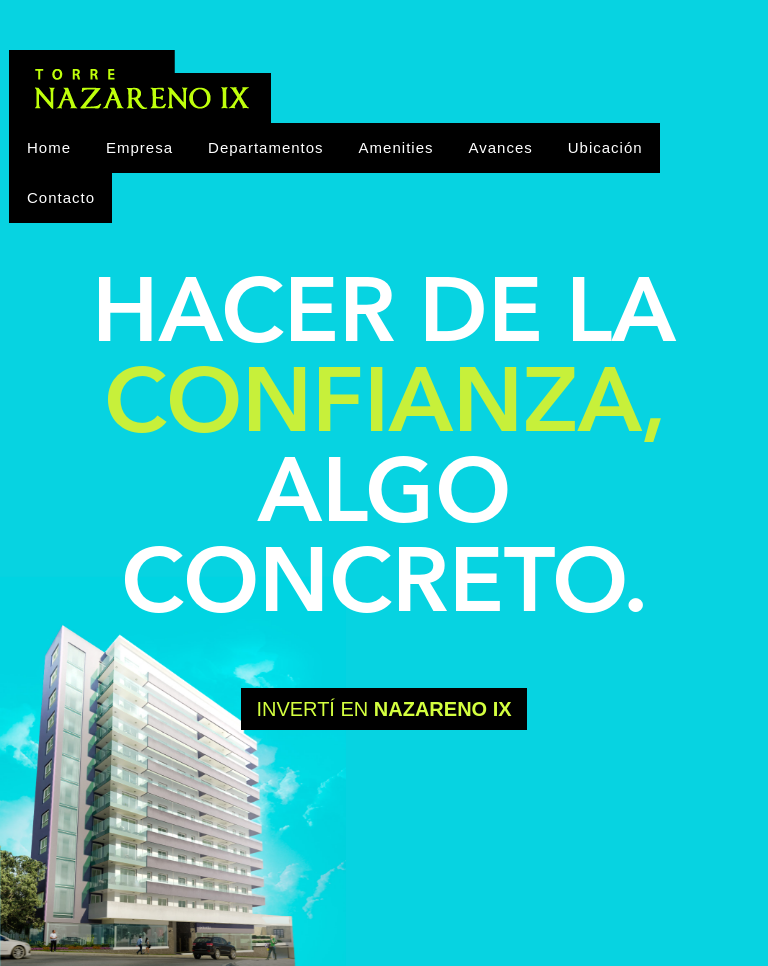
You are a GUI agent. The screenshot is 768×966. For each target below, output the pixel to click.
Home (49, 147)
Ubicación (605, 147)
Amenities (396, 147)
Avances (500, 147)
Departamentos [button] (266, 147)
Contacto (61, 197)
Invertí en (383, 709)
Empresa (139, 147)
